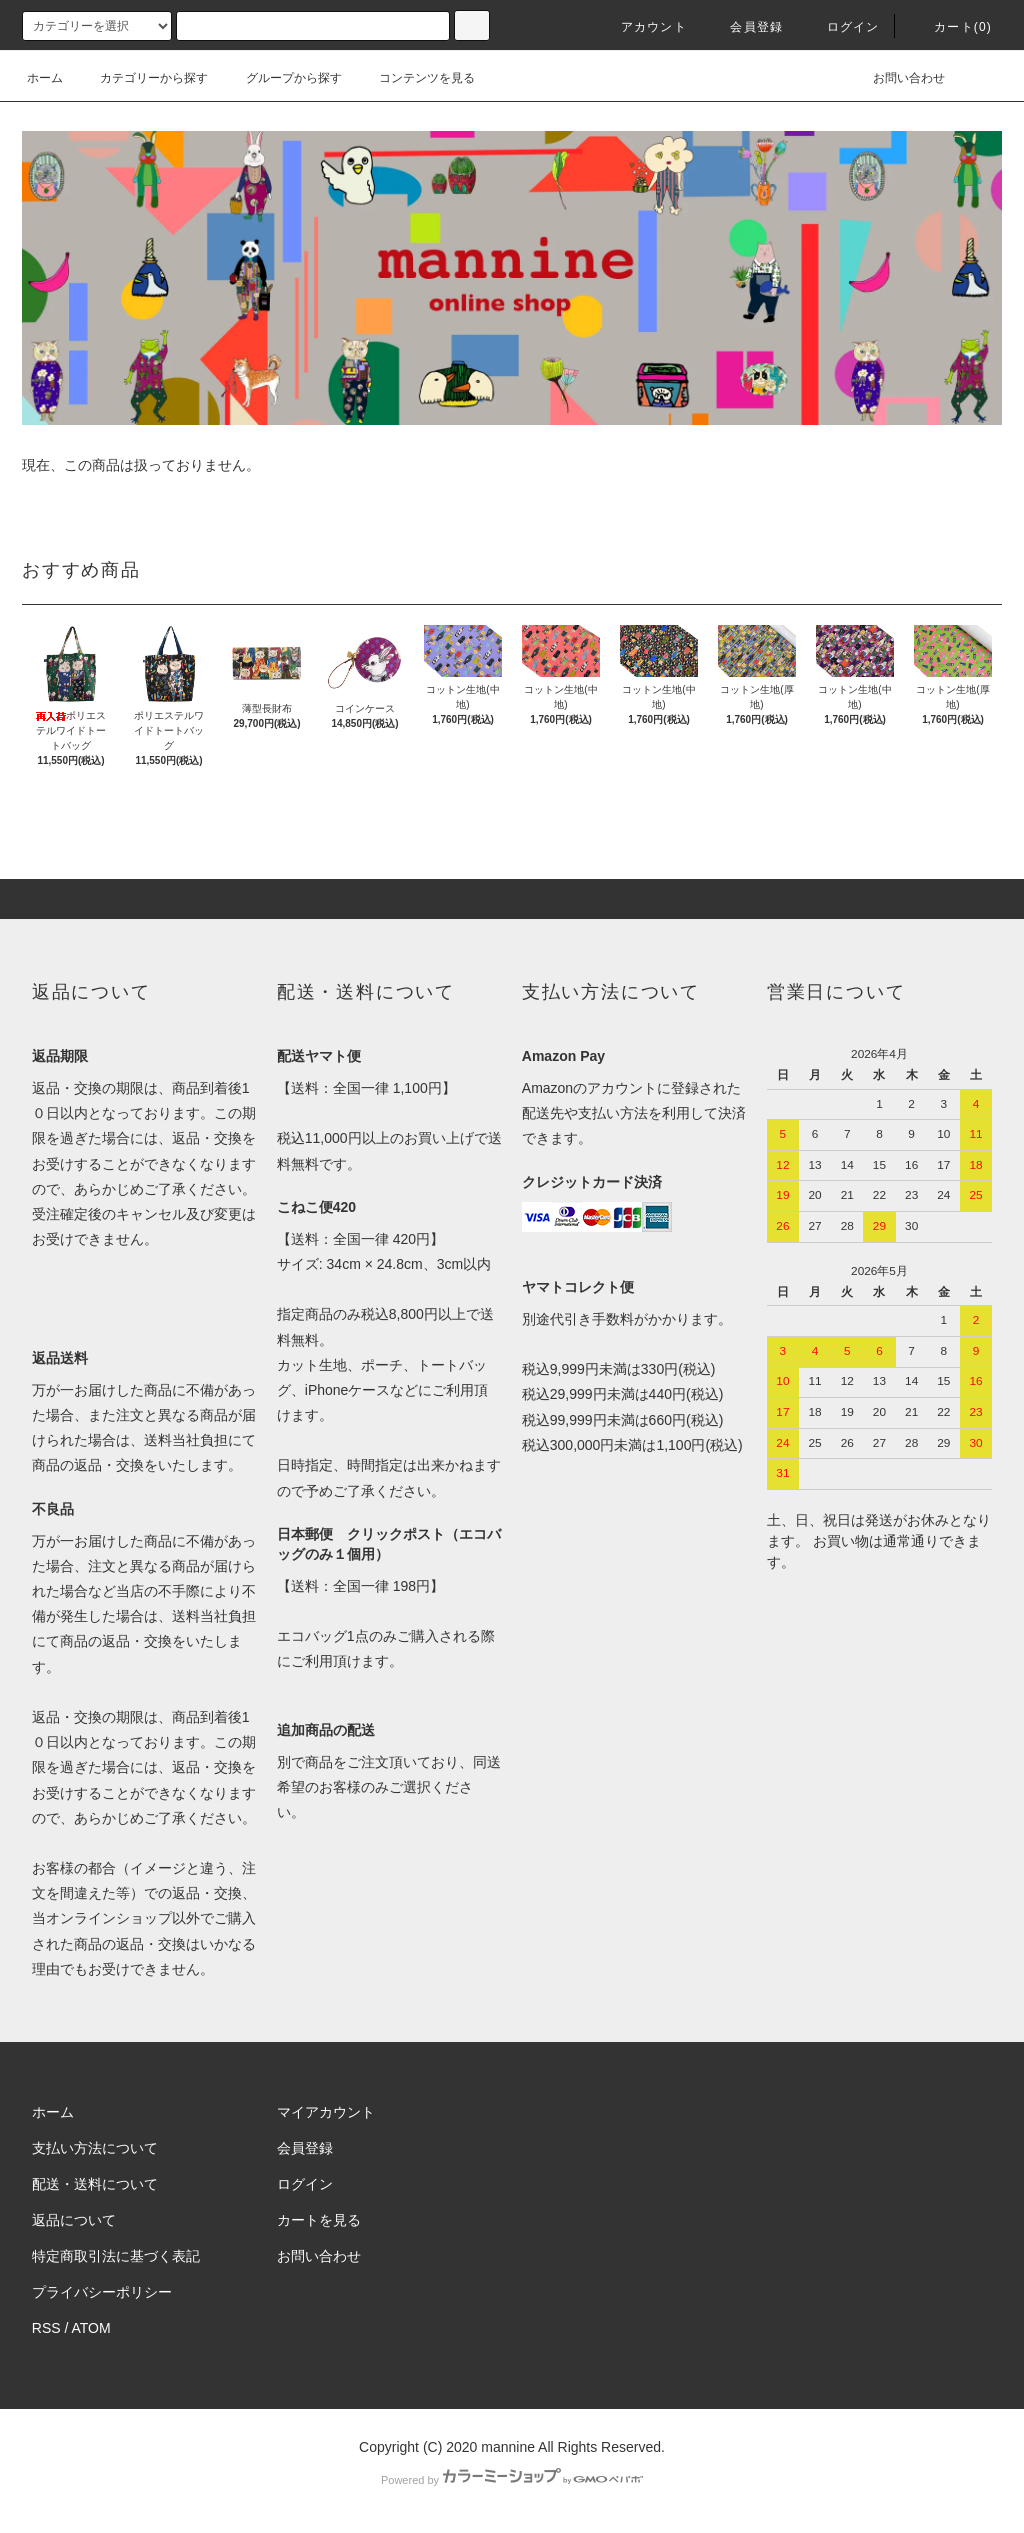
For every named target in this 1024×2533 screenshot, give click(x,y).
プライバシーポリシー (102, 2292)
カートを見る (319, 2220)
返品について (74, 2220)
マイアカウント (326, 2112)
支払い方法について (95, 2148)
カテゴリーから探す (142, 78)
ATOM (91, 2328)
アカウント (642, 27)
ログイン (841, 27)
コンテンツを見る (415, 78)
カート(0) (951, 27)
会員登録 (744, 27)
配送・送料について (95, 2184)
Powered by (512, 2480)
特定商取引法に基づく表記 (116, 2256)
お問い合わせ (897, 78)
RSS (46, 2328)
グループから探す (282, 78)
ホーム (45, 78)
